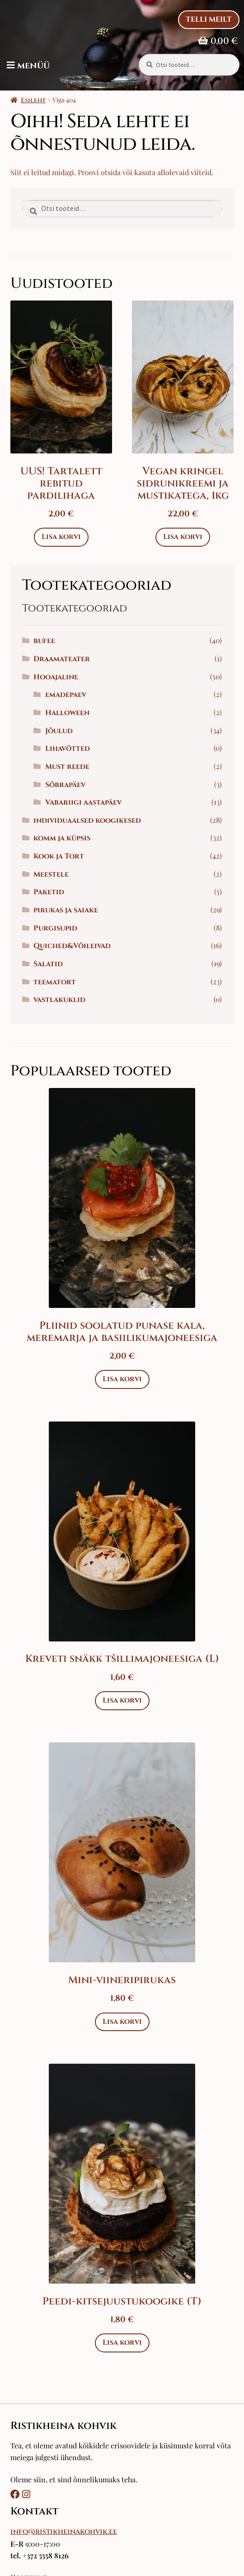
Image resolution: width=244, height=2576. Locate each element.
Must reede (67, 767)
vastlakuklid (59, 1000)
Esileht (33, 100)
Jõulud (59, 731)
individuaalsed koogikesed (87, 820)
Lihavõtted (67, 749)
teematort (54, 982)
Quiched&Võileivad (72, 946)
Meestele (51, 874)
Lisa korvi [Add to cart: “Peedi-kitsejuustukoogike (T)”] (122, 2342)
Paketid (48, 892)
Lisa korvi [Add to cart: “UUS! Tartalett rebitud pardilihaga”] (61, 537)
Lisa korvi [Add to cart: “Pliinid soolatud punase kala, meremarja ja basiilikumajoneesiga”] (122, 1379)
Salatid (48, 964)
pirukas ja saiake (65, 910)
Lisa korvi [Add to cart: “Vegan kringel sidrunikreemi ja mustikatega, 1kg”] (182, 537)
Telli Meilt (209, 19)
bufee (44, 641)
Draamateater (61, 659)
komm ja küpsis (61, 838)
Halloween (67, 713)
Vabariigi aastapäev (83, 802)
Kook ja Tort (58, 856)
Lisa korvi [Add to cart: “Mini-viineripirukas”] (122, 2022)
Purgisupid (55, 928)
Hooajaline (55, 677)
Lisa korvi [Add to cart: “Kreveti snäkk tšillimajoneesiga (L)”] (122, 1700)
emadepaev (65, 695)
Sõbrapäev (65, 785)
